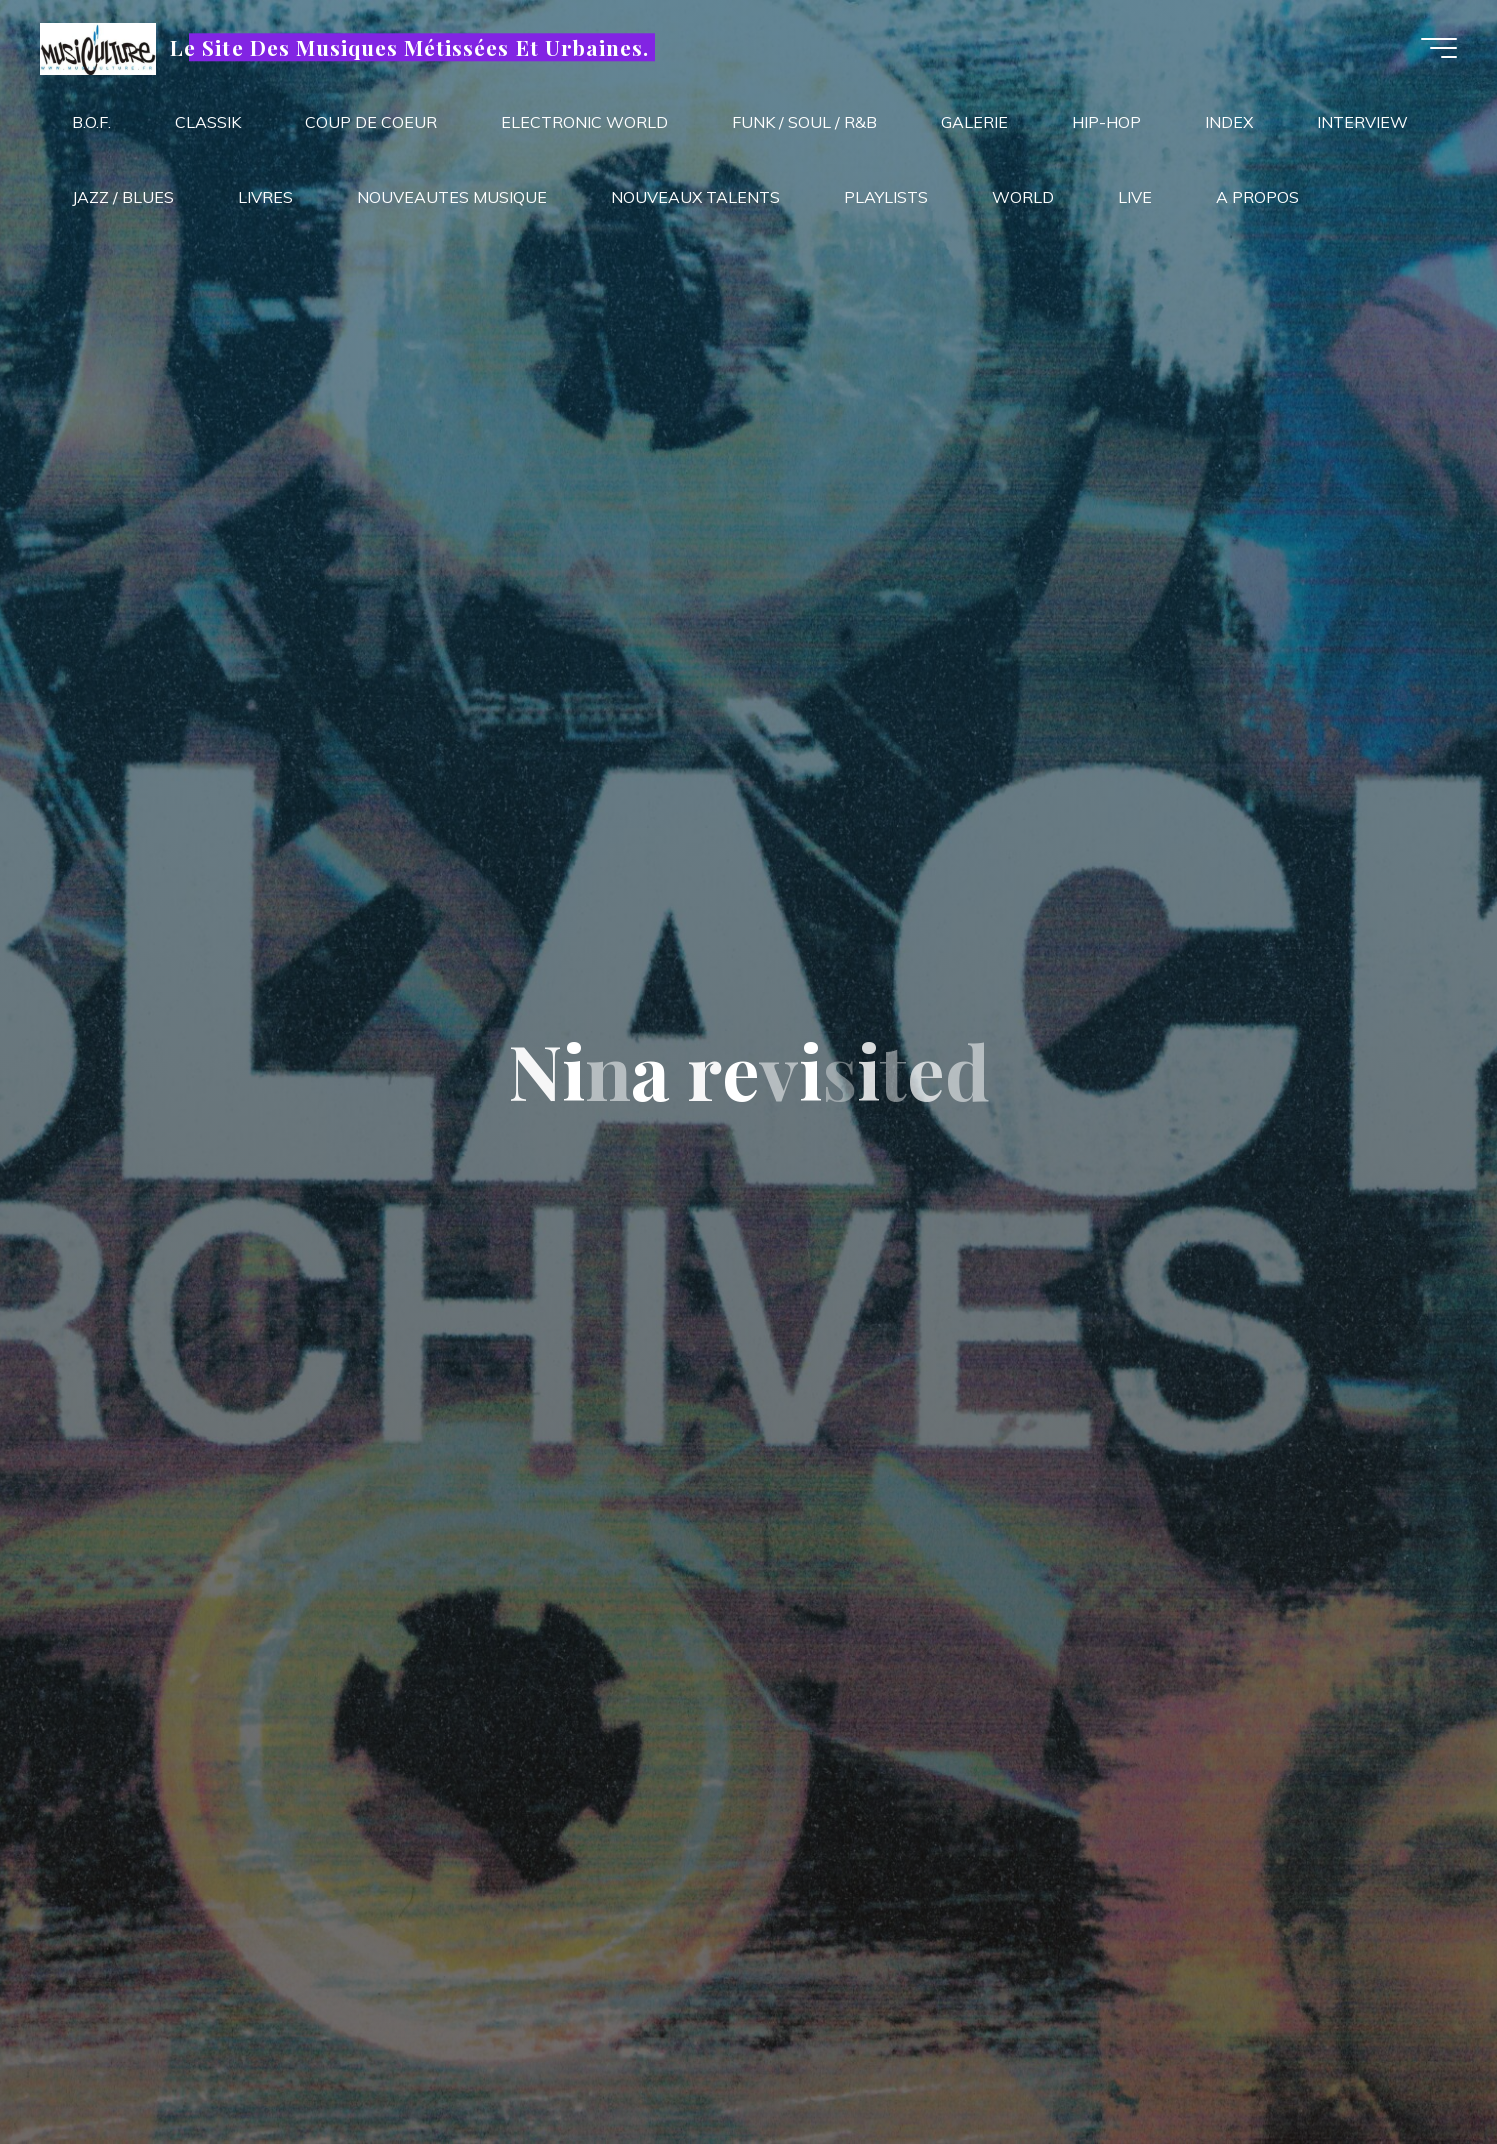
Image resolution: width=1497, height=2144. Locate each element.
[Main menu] (1439, 48)
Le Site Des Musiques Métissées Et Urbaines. (409, 47)
